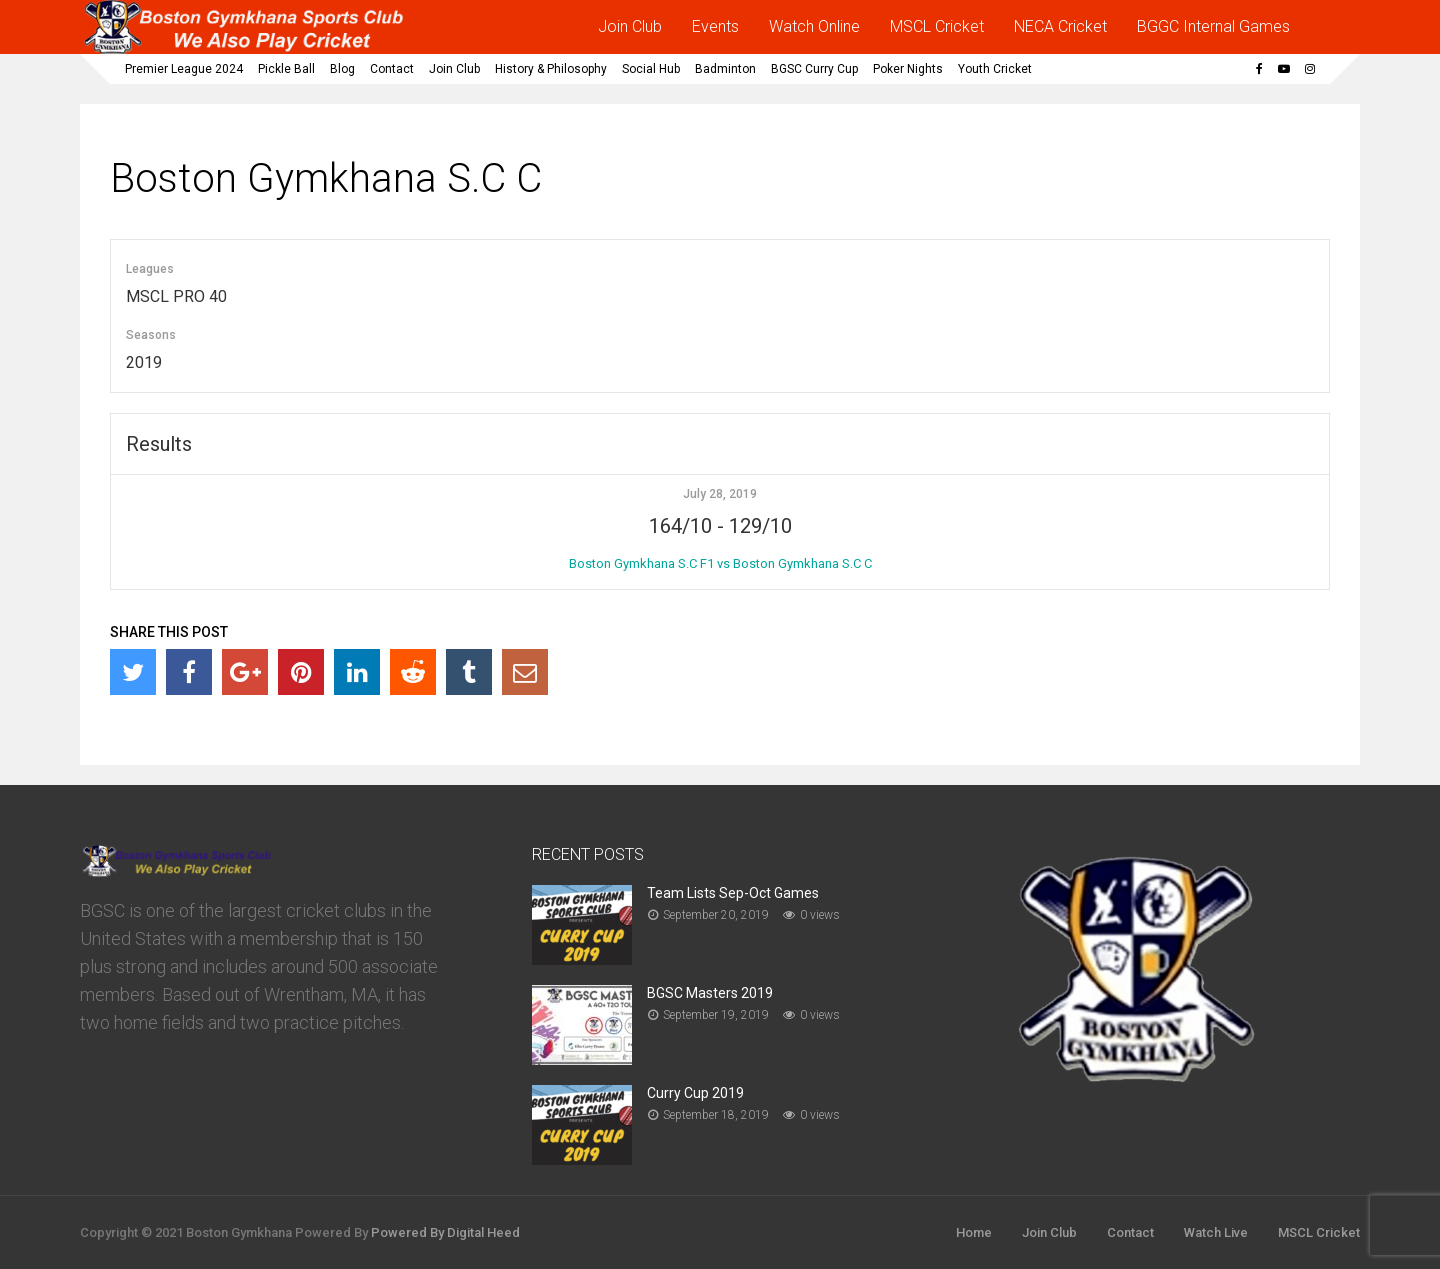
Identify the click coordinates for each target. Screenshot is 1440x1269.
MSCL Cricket (937, 26)
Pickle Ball (286, 69)
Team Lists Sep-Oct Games (733, 893)
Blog (342, 69)
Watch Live (1216, 1232)
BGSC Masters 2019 (710, 993)
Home (974, 1232)
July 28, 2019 (720, 494)
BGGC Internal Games (1213, 26)
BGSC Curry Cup (814, 69)
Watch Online (814, 26)
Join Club (630, 26)
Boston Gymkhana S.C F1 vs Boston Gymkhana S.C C (720, 563)
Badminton (725, 69)
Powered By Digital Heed (445, 1232)
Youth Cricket (995, 69)
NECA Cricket (1060, 26)
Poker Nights (908, 69)
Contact (392, 69)
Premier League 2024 (184, 69)
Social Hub (651, 69)
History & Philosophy (551, 69)
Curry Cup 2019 (695, 1093)
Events (715, 26)
